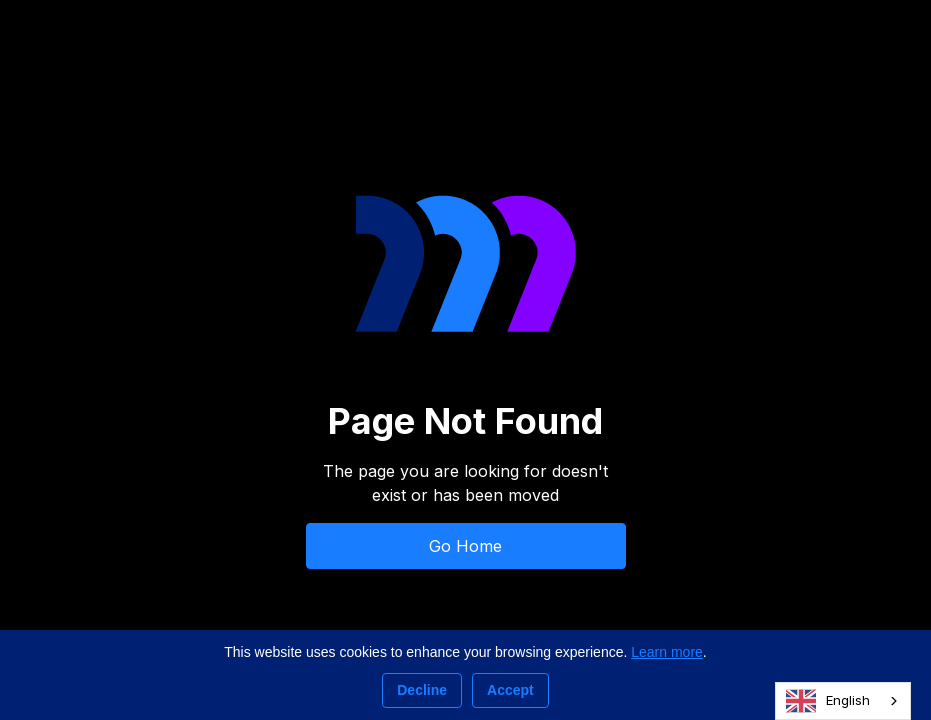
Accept (510, 690)
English (828, 701)
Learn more (667, 652)
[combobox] (843, 701)
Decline (422, 690)
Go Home (465, 546)
